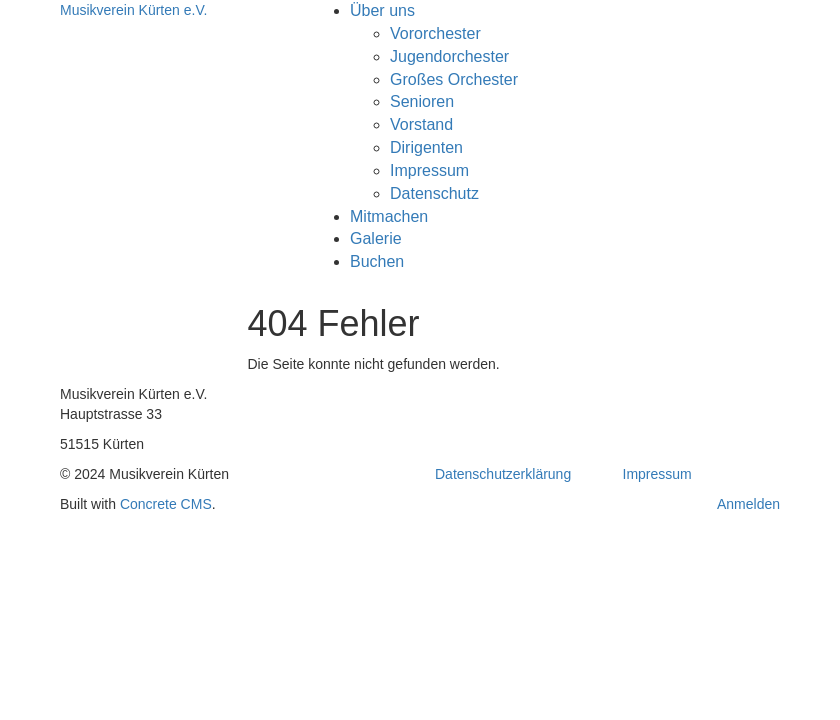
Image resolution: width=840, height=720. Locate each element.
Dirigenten (426, 147)
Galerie (376, 238)
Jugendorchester (449, 56)
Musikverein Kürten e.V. (133, 10)
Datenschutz (434, 193)
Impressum (429, 170)
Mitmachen (389, 216)
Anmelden (748, 504)
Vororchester (435, 33)
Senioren (422, 101)
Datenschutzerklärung (503, 474)
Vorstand (421, 124)
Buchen (377, 261)
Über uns (382, 10)
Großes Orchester (454, 79)
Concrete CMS (166, 504)
